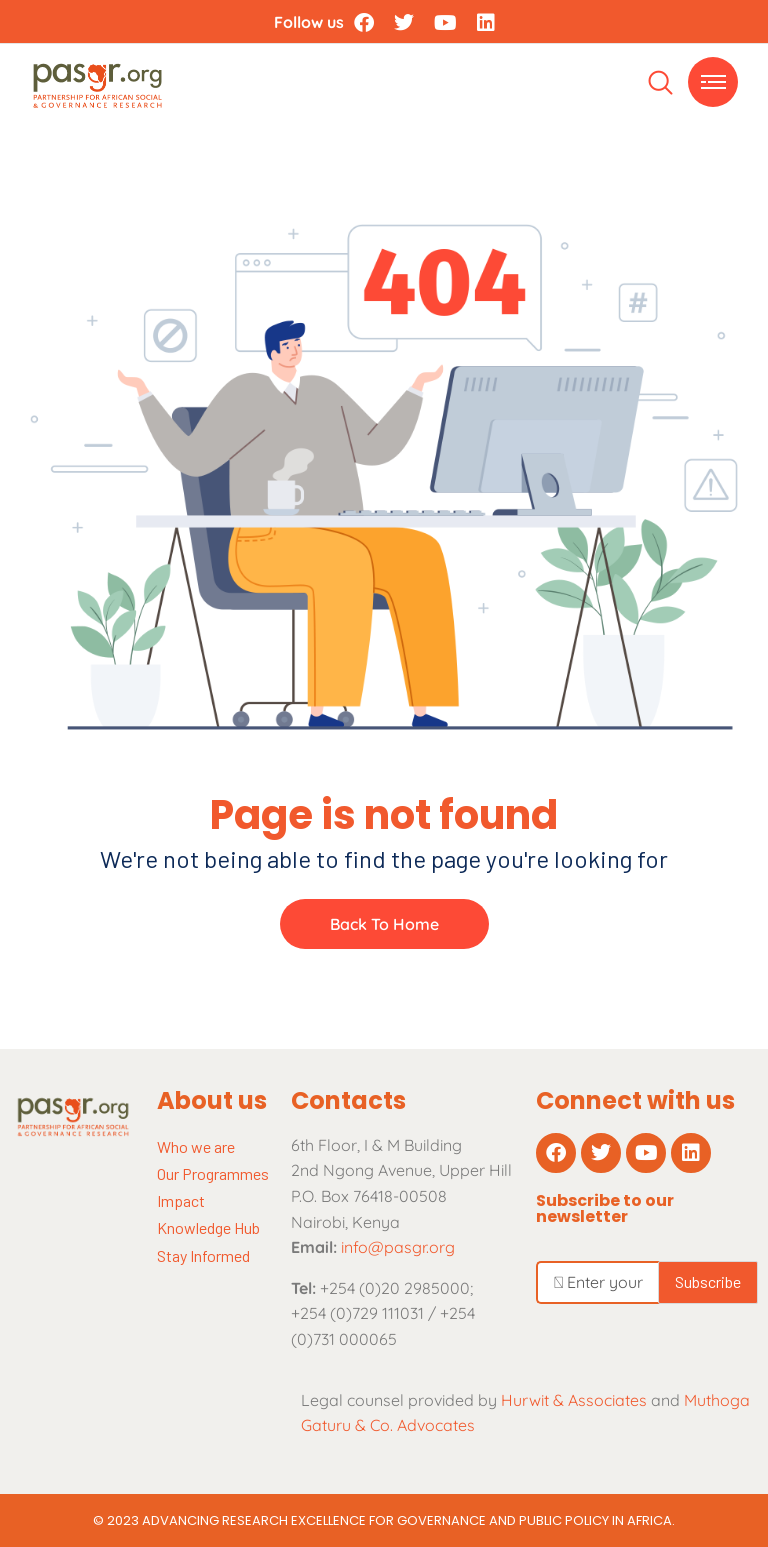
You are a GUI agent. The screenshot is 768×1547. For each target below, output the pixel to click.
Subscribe (708, 1281)
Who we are (196, 1146)
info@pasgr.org (398, 1247)
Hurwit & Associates (574, 1400)
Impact (181, 1200)
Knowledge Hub (208, 1227)
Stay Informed (203, 1255)
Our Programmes (213, 1173)
